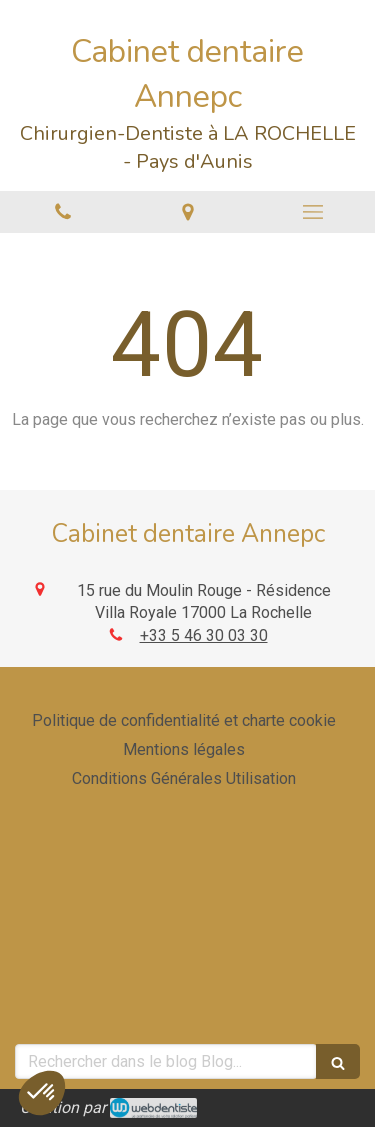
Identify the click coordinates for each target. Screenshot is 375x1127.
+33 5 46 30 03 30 (204, 635)
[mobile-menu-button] (312, 212)
